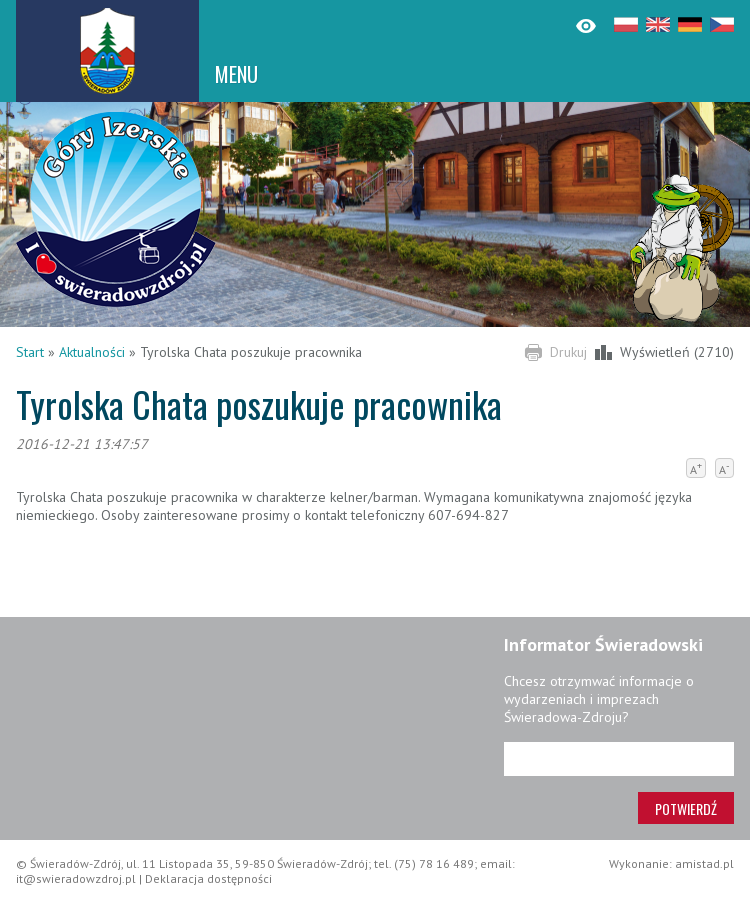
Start (30, 352)
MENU (236, 74)
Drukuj (568, 352)
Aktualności (92, 352)
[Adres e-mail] (619, 759)
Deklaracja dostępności (208, 878)
